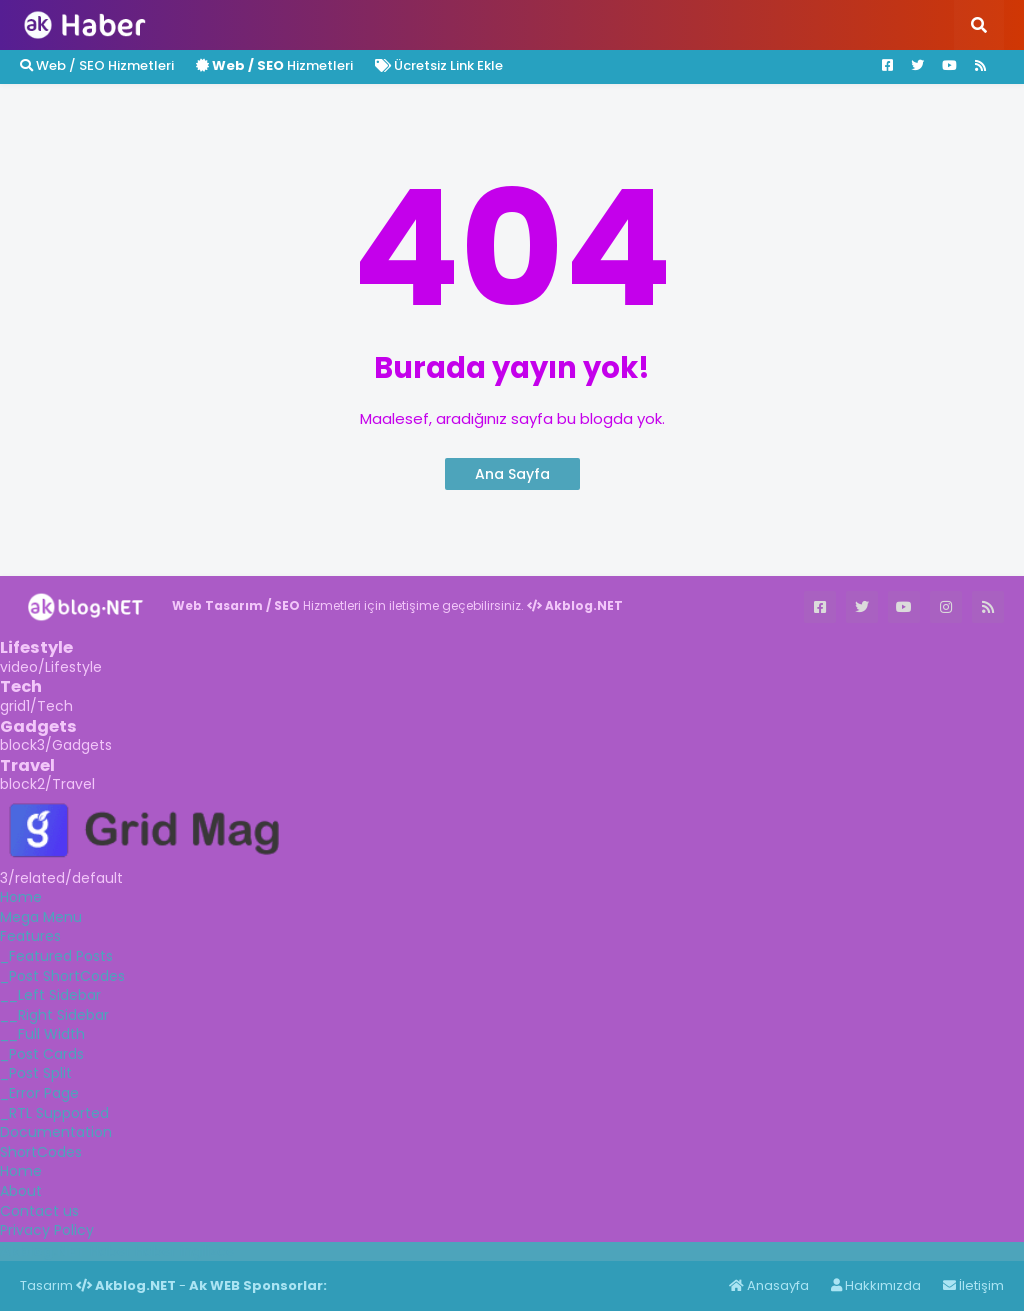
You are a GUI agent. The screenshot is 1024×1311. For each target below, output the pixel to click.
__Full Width (42, 1034)
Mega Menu (41, 917)
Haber (110, 1251)
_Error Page (39, 1093)
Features (30, 936)
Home (21, 897)
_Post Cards (42, 1054)
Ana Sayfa (512, 474)
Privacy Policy (47, 1230)
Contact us (39, 1211)
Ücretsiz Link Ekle (439, 65)
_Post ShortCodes (62, 976)
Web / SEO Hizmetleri (97, 65)
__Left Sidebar (50, 995)
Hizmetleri (274, 65)
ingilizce (207, 1251)
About (21, 1191)
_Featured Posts (56, 956)
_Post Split (36, 1073)
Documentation (56, 1132)
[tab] (512, 898)
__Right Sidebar (54, 1015)
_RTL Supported (54, 1113)
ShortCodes (41, 1152)
